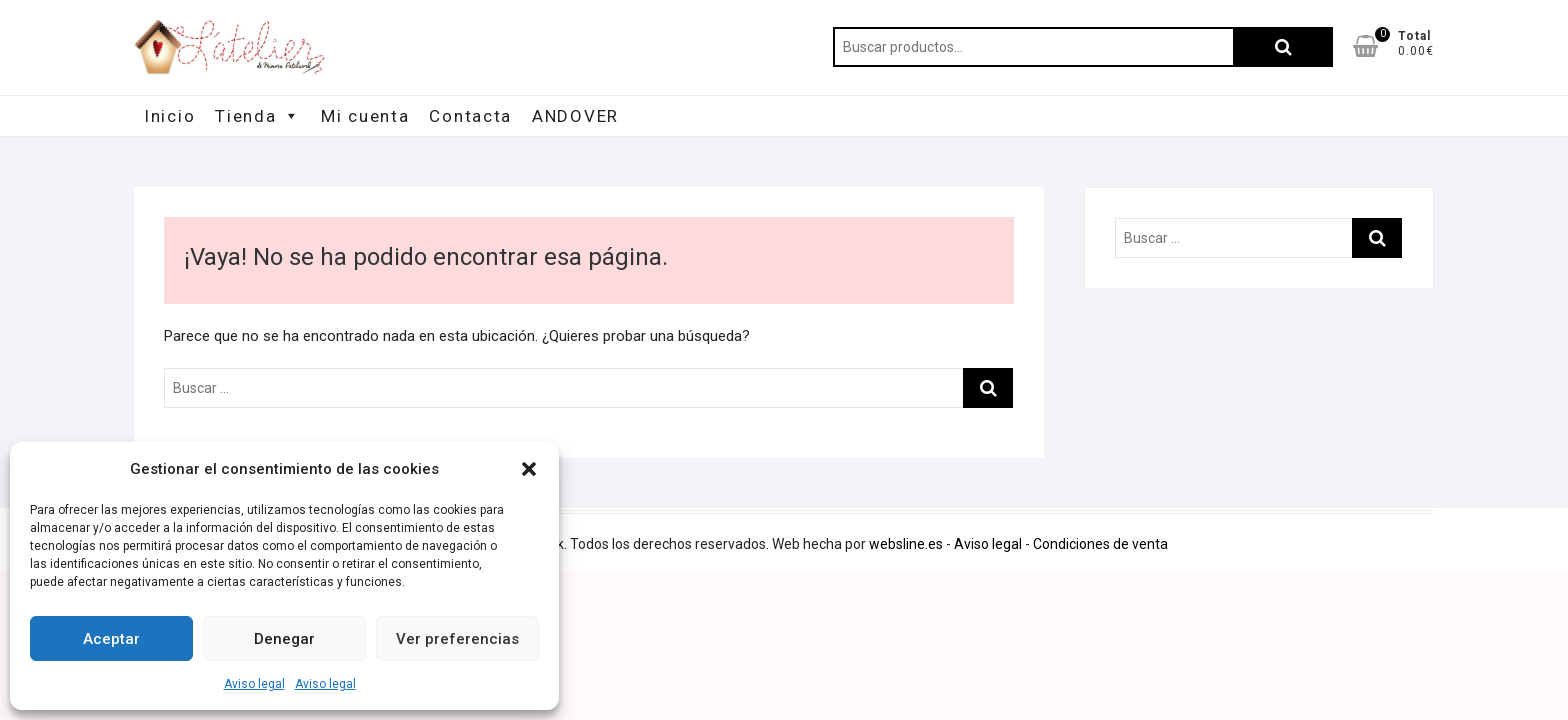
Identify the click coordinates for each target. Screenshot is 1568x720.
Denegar (284, 639)
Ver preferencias (457, 639)
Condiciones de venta (1100, 544)
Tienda (258, 116)
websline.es (906, 544)
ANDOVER (575, 116)
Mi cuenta (365, 116)
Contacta (470, 116)
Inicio (169, 116)
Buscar (1283, 47)
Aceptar (111, 639)
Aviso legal (254, 684)
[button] (529, 469)
